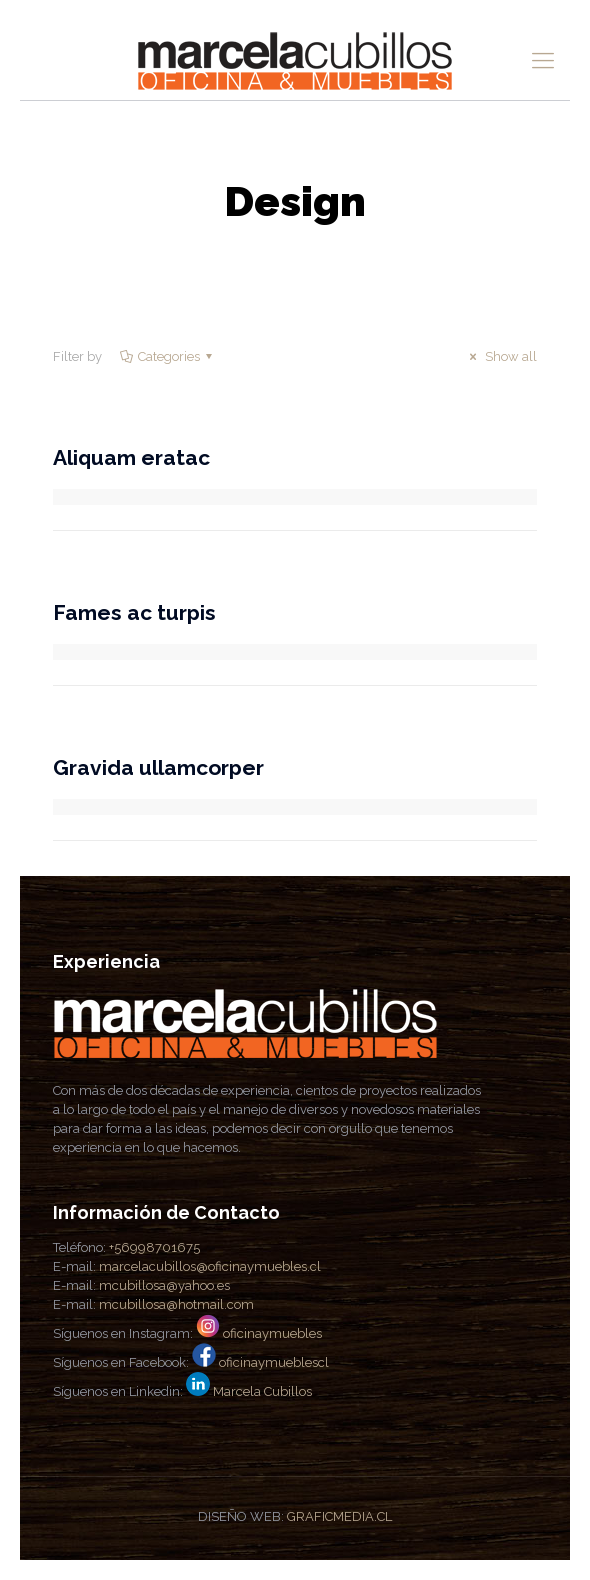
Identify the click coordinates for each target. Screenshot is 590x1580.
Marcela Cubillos (262, 1391)
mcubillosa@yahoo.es (164, 1285)
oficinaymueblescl (274, 1362)
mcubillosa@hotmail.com (176, 1304)
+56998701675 (154, 1247)
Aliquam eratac (131, 457)
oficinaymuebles (272, 1333)
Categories (167, 356)
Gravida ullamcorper (158, 767)
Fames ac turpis (134, 612)
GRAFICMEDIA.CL (339, 1516)
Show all (500, 356)
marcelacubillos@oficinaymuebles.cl (210, 1266)
